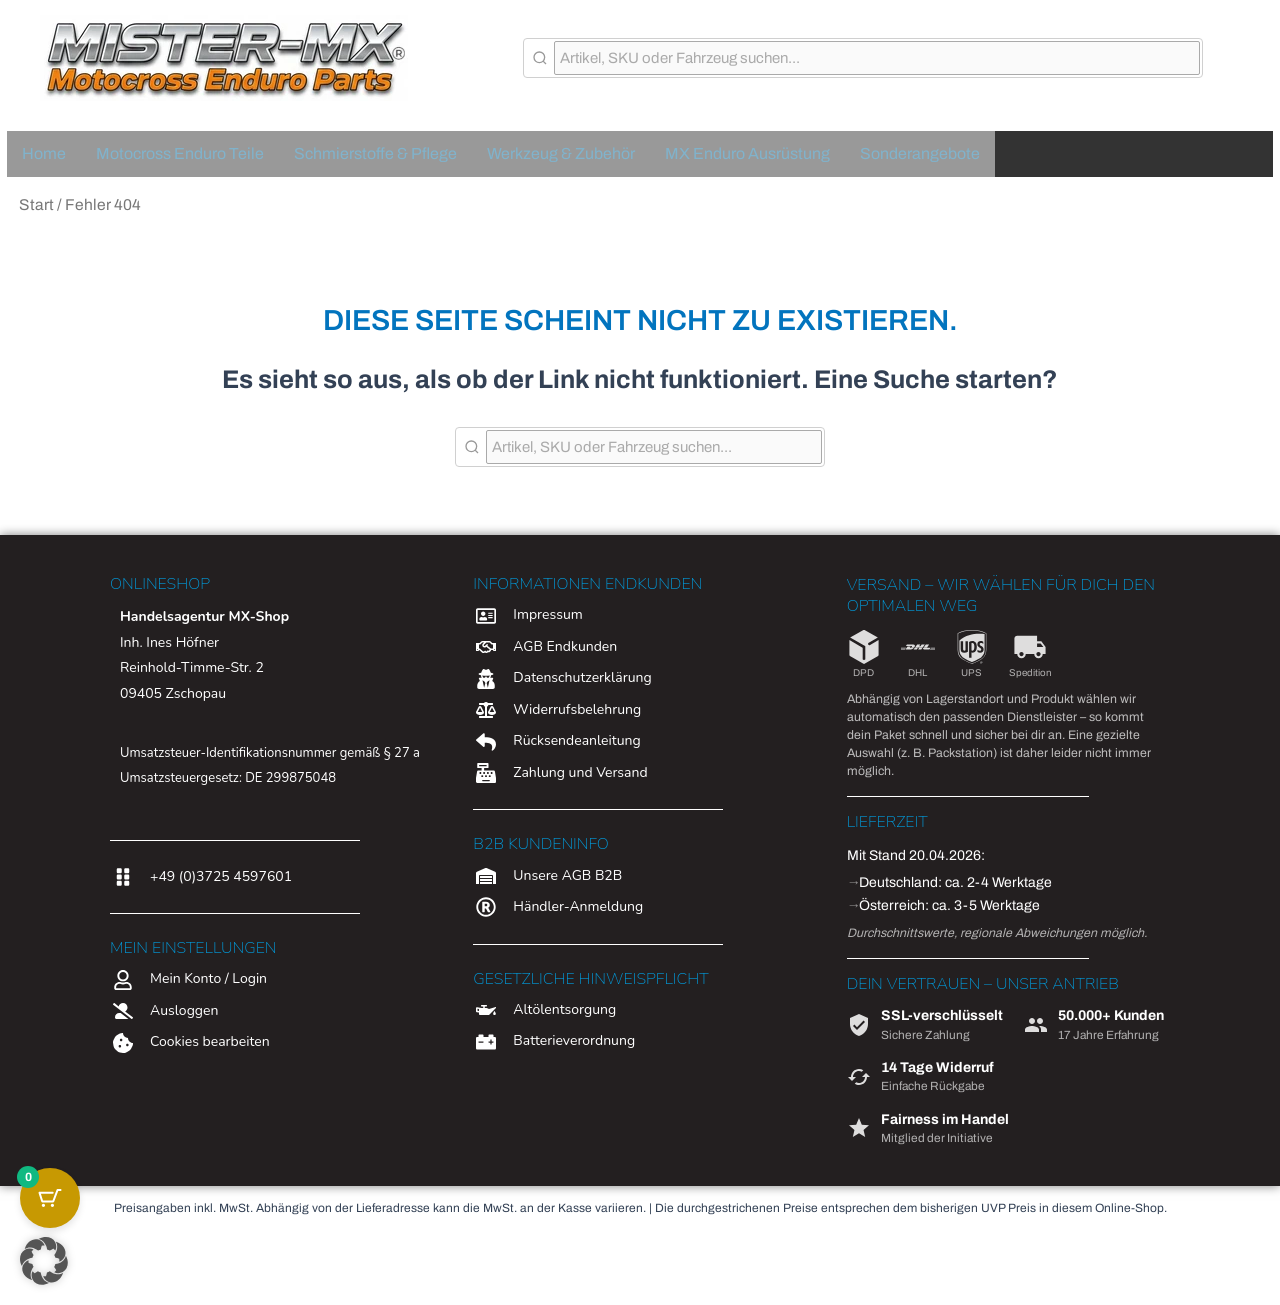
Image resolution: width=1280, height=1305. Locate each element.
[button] (44, 1261)
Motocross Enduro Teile (180, 153)
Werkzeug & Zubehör (561, 153)
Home (44, 153)
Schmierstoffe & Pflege (375, 153)
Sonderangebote (920, 153)
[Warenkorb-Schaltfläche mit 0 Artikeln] (50, 1198)
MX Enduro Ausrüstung (747, 153)
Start (36, 204)
